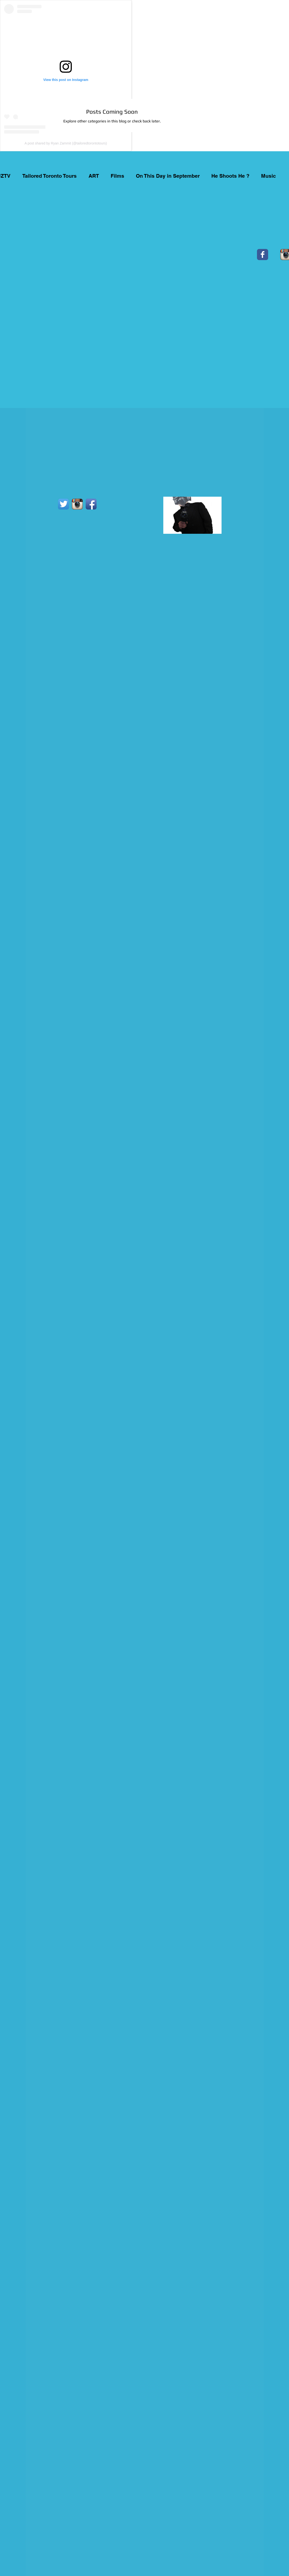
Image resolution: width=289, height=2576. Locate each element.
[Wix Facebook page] (262, 254)
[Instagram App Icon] (77, 504)
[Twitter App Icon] (63, 504)
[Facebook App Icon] (91, 504)
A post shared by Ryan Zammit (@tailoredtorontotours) (66, 143)
